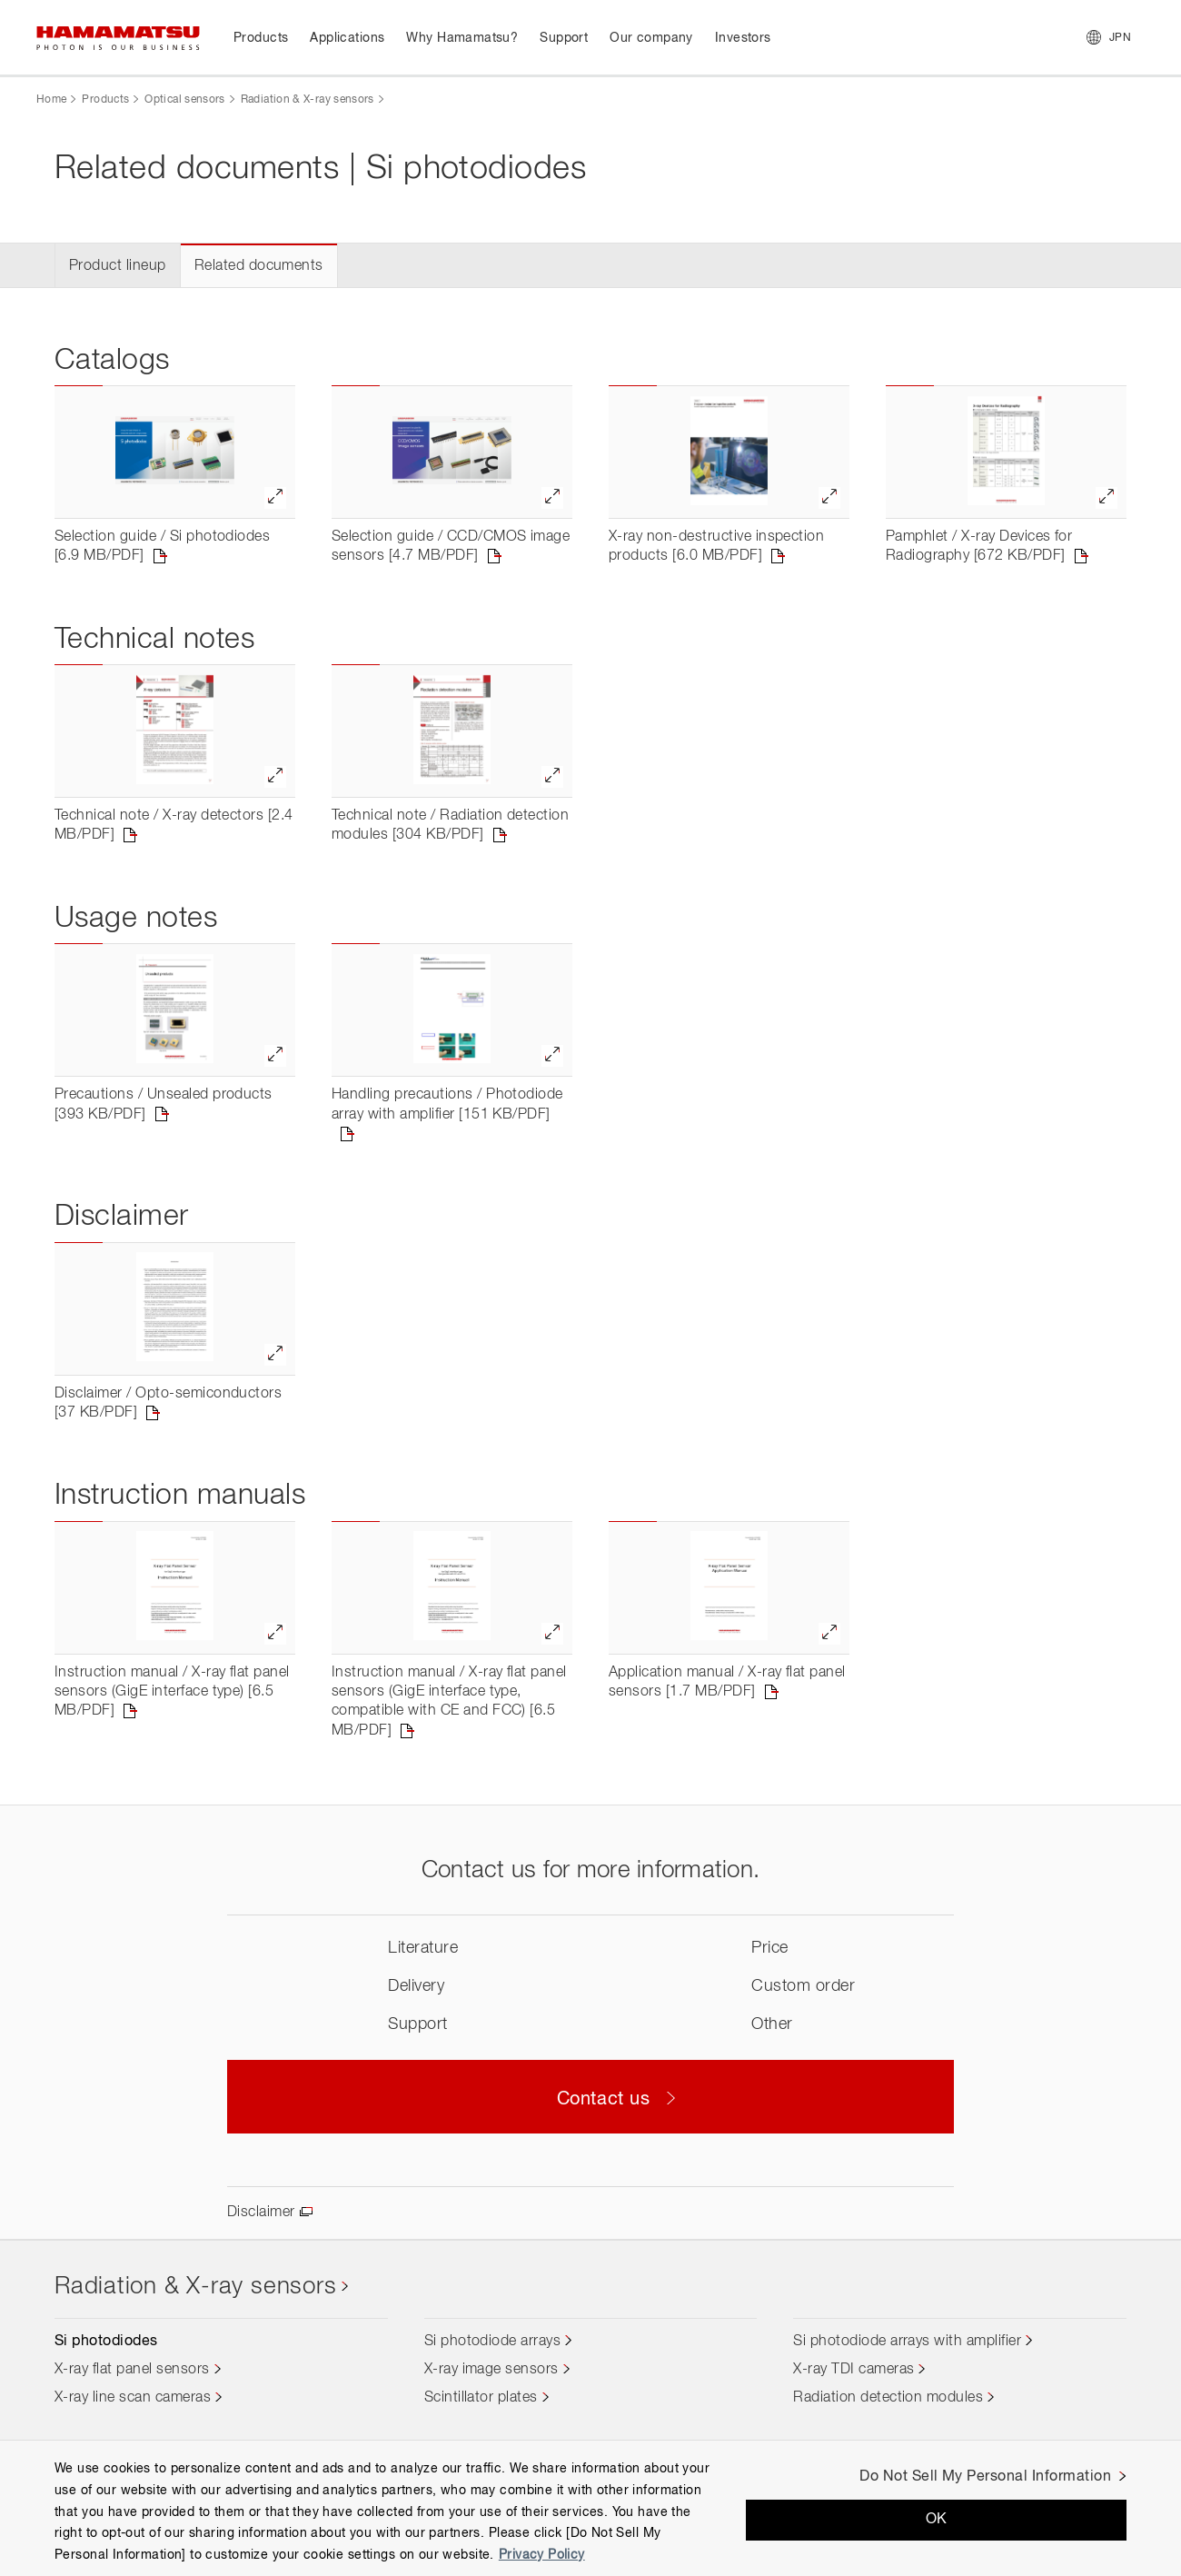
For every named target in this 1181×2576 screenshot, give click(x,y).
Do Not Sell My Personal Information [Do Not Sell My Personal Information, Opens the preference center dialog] (985, 2477)
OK (937, 2519)
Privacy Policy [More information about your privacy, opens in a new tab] (542, 2555)
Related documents (258, 266)
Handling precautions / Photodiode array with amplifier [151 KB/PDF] (447, 1104)
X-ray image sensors (491, 2369)
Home (51, 99)
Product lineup (117, 266)
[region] (590, 2508)
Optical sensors (184, 99)
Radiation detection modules (888, 2398)
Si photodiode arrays (492, 2341)
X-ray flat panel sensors (132, 2369)
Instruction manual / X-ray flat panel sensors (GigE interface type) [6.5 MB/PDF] (172, 1692)
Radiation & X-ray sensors (307, 99)
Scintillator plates (481, 2398)
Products (105, 99)
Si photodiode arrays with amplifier (907, 2341)
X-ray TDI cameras (853, 2369)
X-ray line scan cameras (133, 2398)
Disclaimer (261, 2212)
